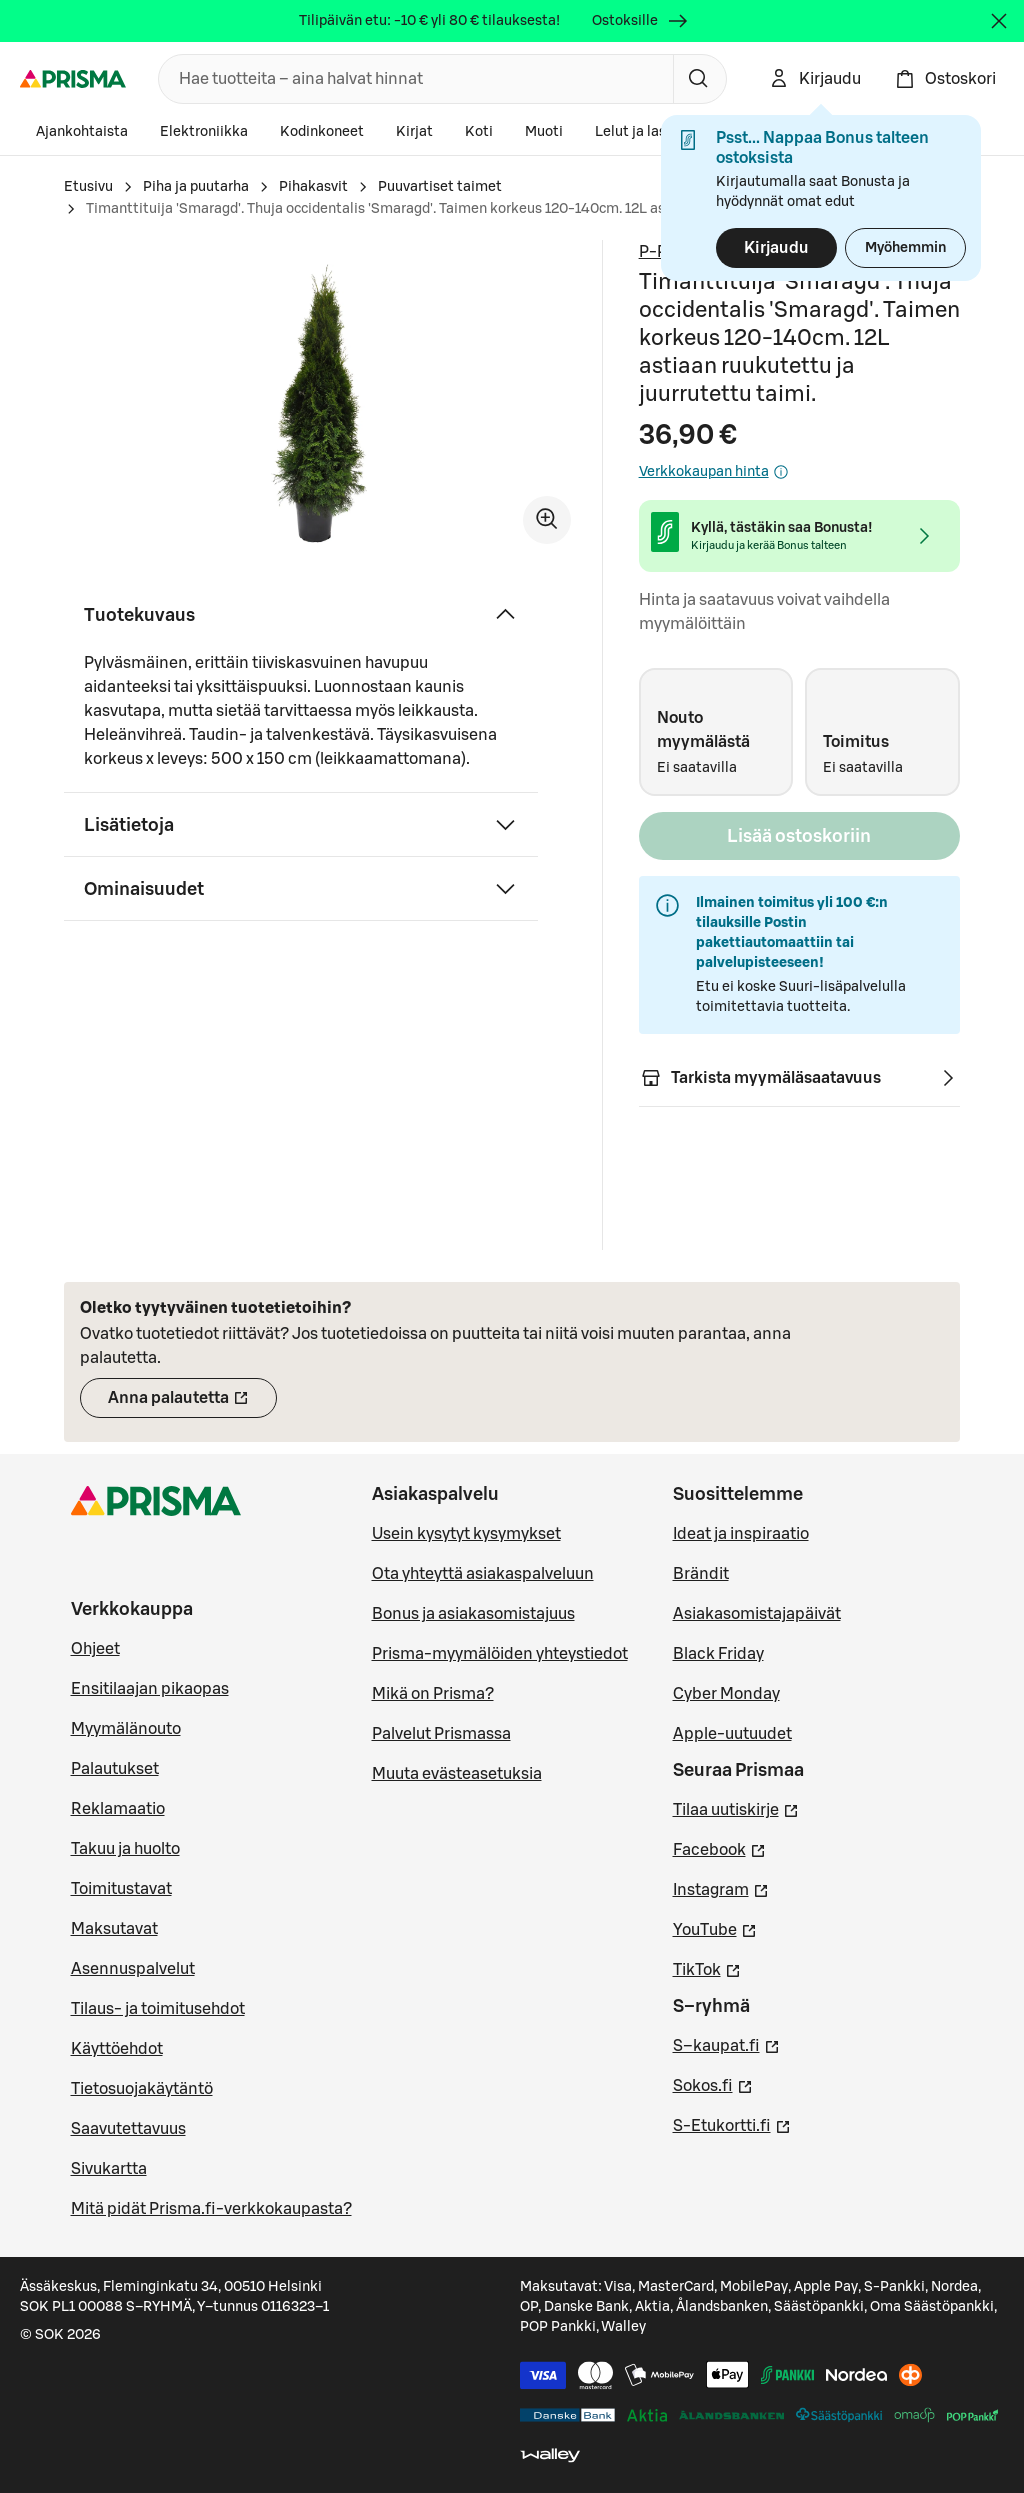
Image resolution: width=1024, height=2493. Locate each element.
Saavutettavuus (128, 2129)
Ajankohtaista (82, 132)
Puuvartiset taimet (440, 187)
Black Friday (718, 1654)
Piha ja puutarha (196, 187)
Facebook (719, 1848)
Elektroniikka (204, 132)
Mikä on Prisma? (433, 1694)
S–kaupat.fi (726, 2044)
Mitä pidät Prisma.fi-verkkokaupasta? (211, 2209)
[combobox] (412, 79)
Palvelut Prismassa (441, 1734)
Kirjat (414, 132)
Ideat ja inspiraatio (741, 1534)
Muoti (544, 132)
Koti (479, 132)
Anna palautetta (192, 1404)
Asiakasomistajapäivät (757, 1614)
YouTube (715, 1928)
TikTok (707, 1968)
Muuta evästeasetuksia (457, 1774)
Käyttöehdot (117, 2049)
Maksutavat (114, 1929)
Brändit (701, 1574)
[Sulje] (999, 21)
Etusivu (88, 187)
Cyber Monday (726, 1694)
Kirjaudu (776, 248)
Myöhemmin (905, 248)
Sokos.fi (713, 2084)
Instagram (721, 1888)
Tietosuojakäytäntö (142, 2089)
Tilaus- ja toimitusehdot (158, 2009)
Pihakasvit (313, 187)
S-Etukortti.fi (732, 2124)
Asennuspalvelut (133, 1969)
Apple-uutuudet (732, 1734)
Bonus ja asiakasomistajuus (473, 1614)
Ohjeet (95, 1649)
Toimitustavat (121, 1889)
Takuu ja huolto (125, 1849)
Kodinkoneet (322, 132)
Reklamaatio (118, 1809)
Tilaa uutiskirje (736, 1808)
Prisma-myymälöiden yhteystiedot (500, 1654)
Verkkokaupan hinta (714, 472)
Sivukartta (109, 2169)
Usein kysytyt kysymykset (466, 1534)
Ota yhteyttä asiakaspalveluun (483, 1574)
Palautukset (115, 1769)
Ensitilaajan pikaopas (150, 1689)
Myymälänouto (126, 1729)
